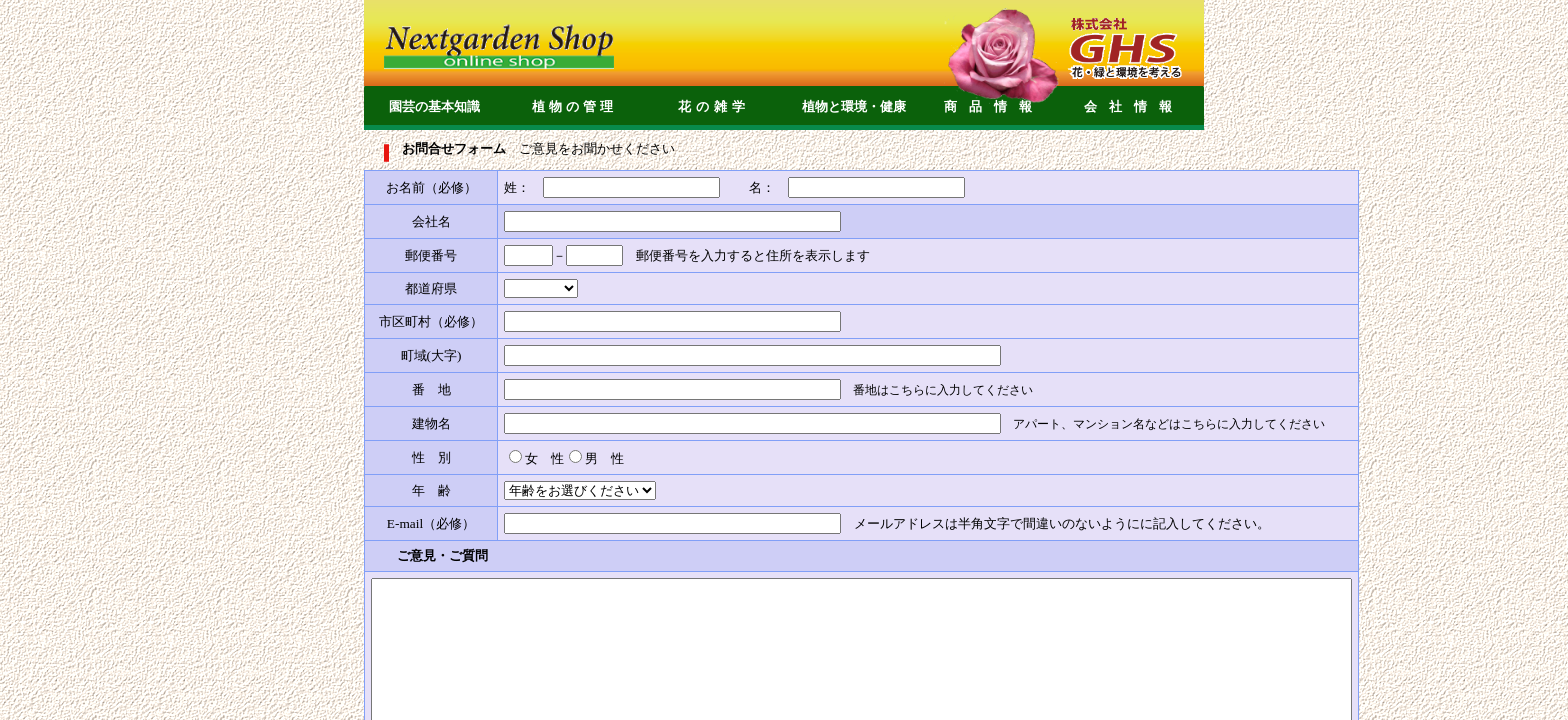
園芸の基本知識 (434, 106)
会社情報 (1134, 106)
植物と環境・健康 (854, 106)
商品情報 (994, 106)
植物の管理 (574, 106)
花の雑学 (714, 106)
